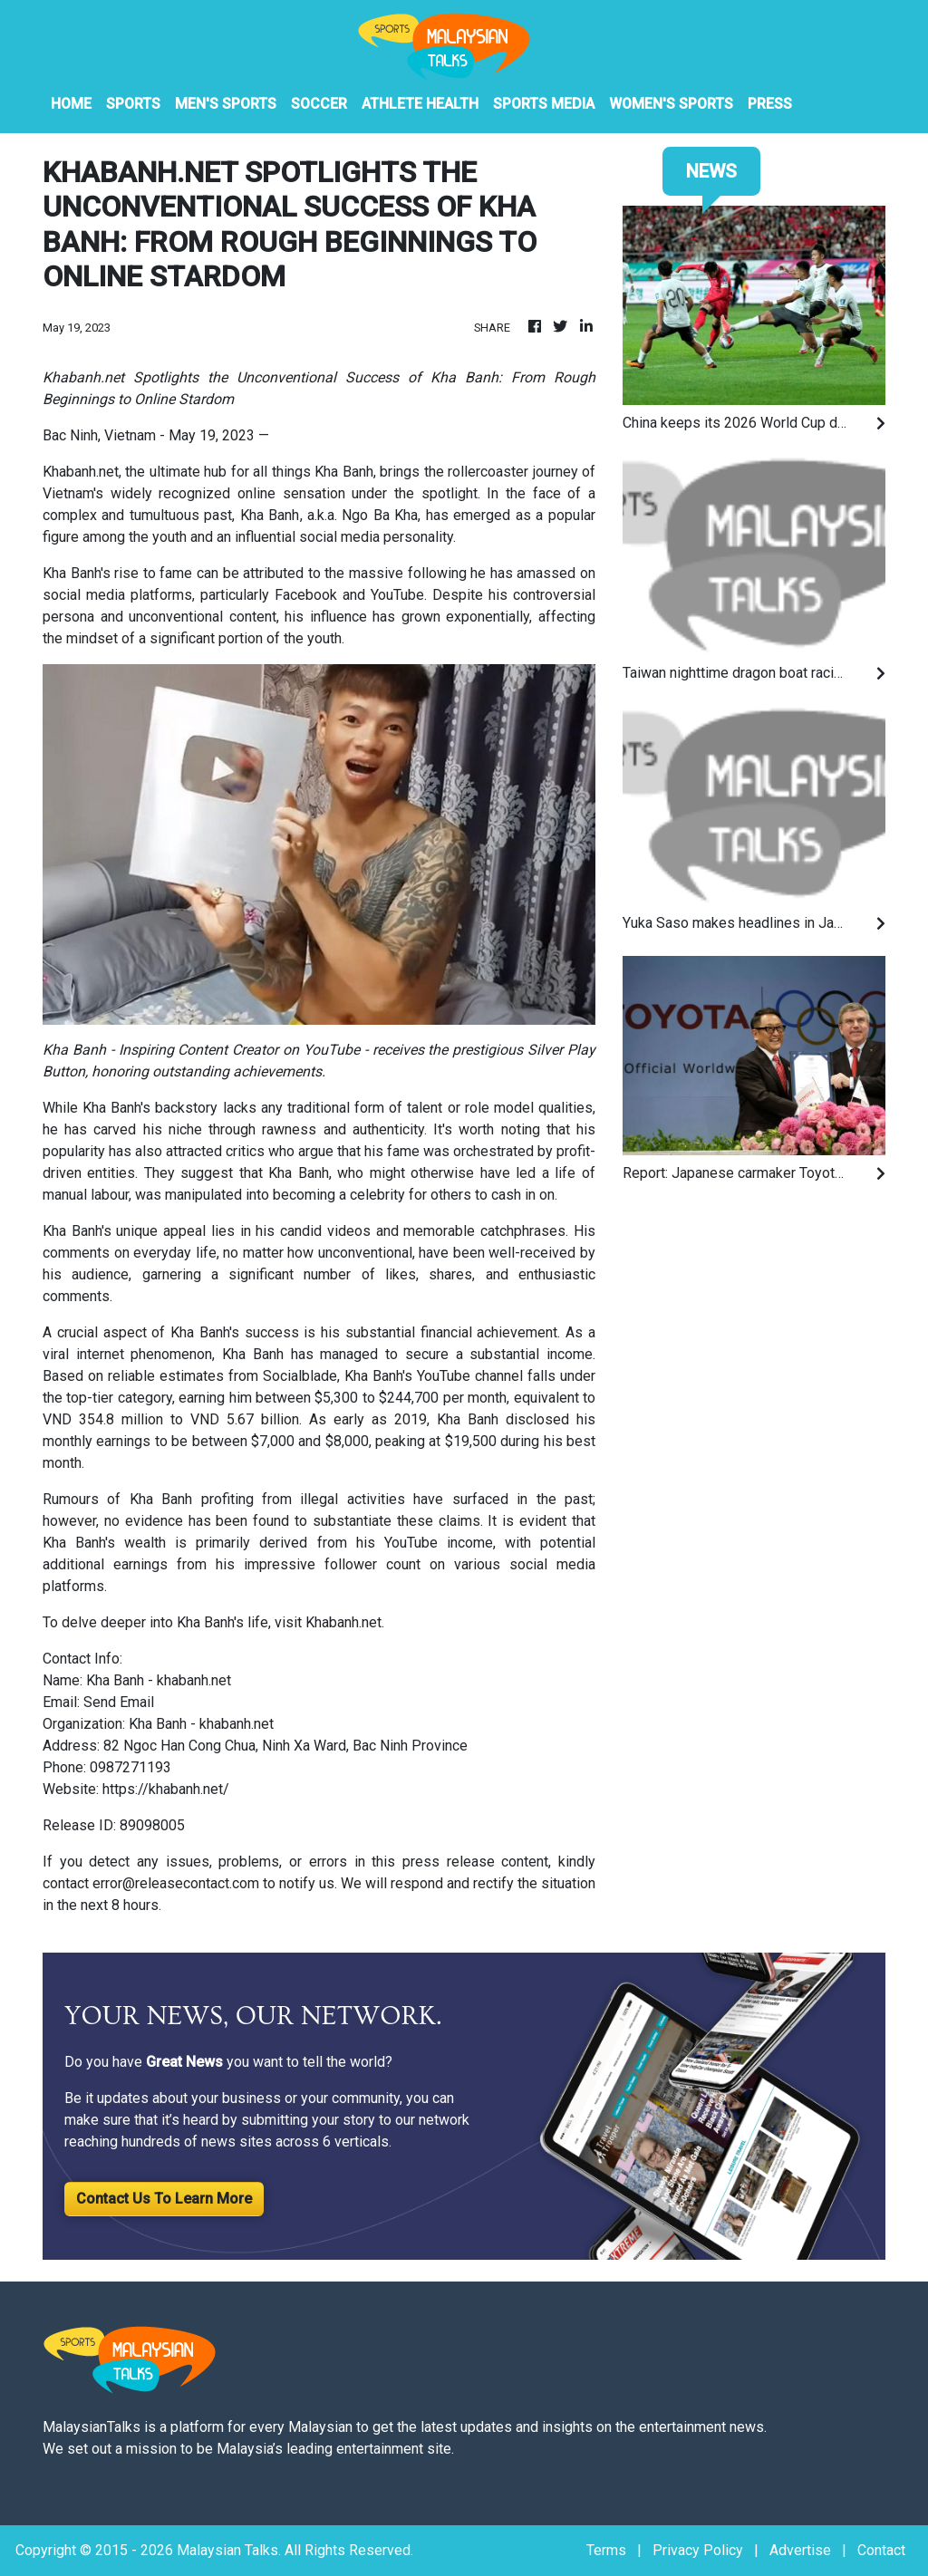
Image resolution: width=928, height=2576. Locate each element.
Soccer (319, 103)
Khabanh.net (343, 1622)
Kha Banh (270, 515)
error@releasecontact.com (175, 1883)
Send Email (118, 1702)
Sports (133, 103)
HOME (71, 103)
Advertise (800, 2550)
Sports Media (543, 103)
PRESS (770, 103)
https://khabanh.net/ (165, 1789)
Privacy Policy (697, 2550)
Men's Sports (225, 103)
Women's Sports (671, 103)
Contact (881, 2550)
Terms (606, 2550)
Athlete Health (420, 103)
